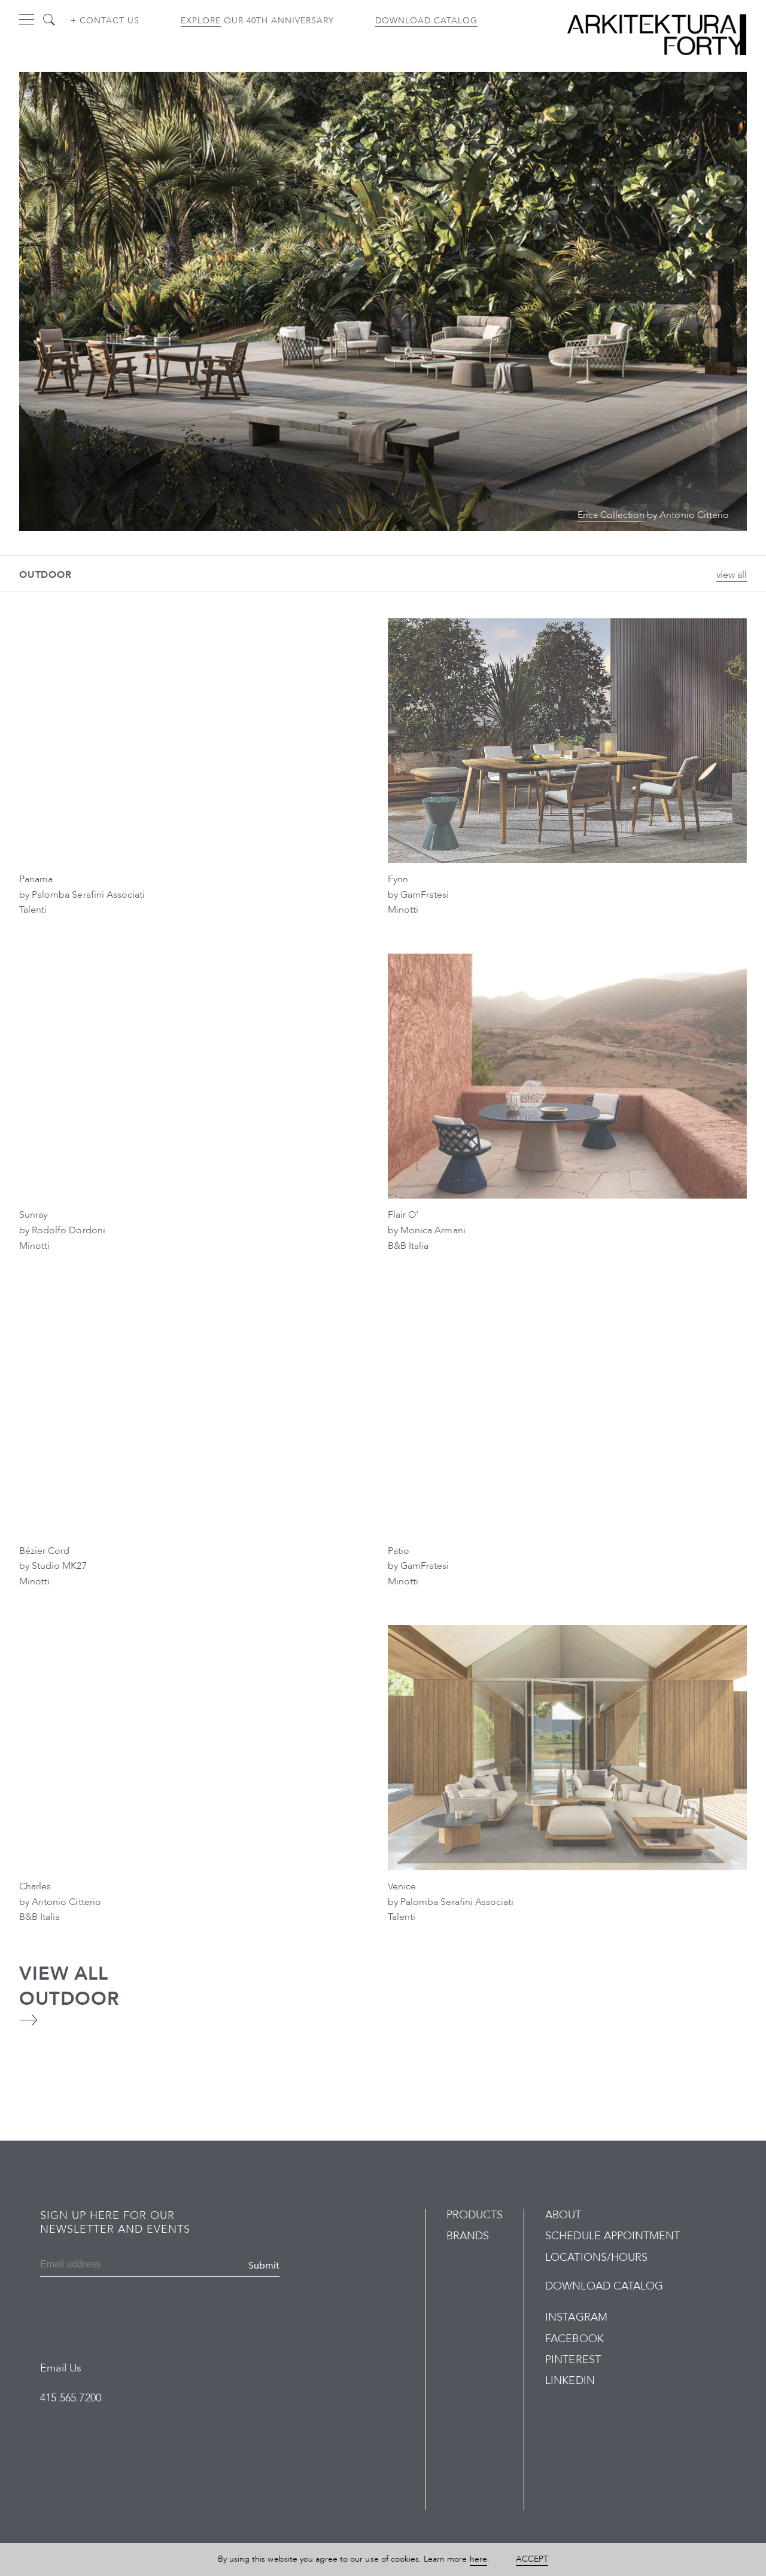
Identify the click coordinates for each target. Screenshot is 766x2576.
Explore (201, 20)
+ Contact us (105, 20)
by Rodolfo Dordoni (62, 1230)
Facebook (574, 2338)
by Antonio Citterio (60, 1902)
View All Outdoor (69, 1986)
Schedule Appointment (612, 2236)
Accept (532, 2559)
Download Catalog (426, 20)
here (478, 2559)
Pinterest (572, 2359)
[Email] (98, 2265)
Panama (36, 879)
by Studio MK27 (53, 1565)
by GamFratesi (418, 894)
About (563, 2215)
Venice (402, 1886)
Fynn (398, 879)
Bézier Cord (44, 1550)
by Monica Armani (427, 1230)
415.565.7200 (70, 2398)
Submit (263, 2265)
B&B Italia (408, 1245)
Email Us (60, 2368)
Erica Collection (611, 515)
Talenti (33, 909)
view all (731, 574)
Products (474, 2215)
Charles (35, 1886)
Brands (467, 2236)
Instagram (576, 2317)
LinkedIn (569, 2380)
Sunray (33, 1214)
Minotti (403, 909)
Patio (398, 1550)
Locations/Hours (596, 2257)
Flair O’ (403, 1214)
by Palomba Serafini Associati (82, 894)
